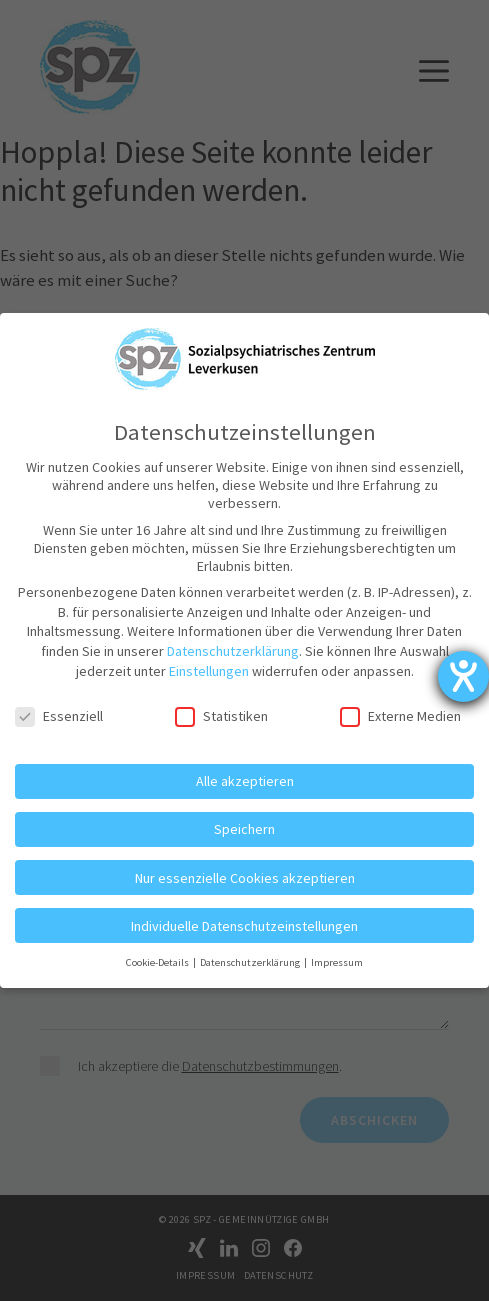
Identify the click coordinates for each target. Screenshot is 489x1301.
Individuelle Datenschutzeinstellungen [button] (244, 926)
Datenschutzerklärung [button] (251, 962)
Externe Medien (400, 716)
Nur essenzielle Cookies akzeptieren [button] (245, 878)
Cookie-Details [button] (158, 962)
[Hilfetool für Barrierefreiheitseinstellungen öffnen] (463, 676)
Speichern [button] (244, 829)
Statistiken (221, 716)
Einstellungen (209, 671)
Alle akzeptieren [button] (245, 781)
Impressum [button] (337, 962)
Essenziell (59, 716)
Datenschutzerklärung (233, 651)
